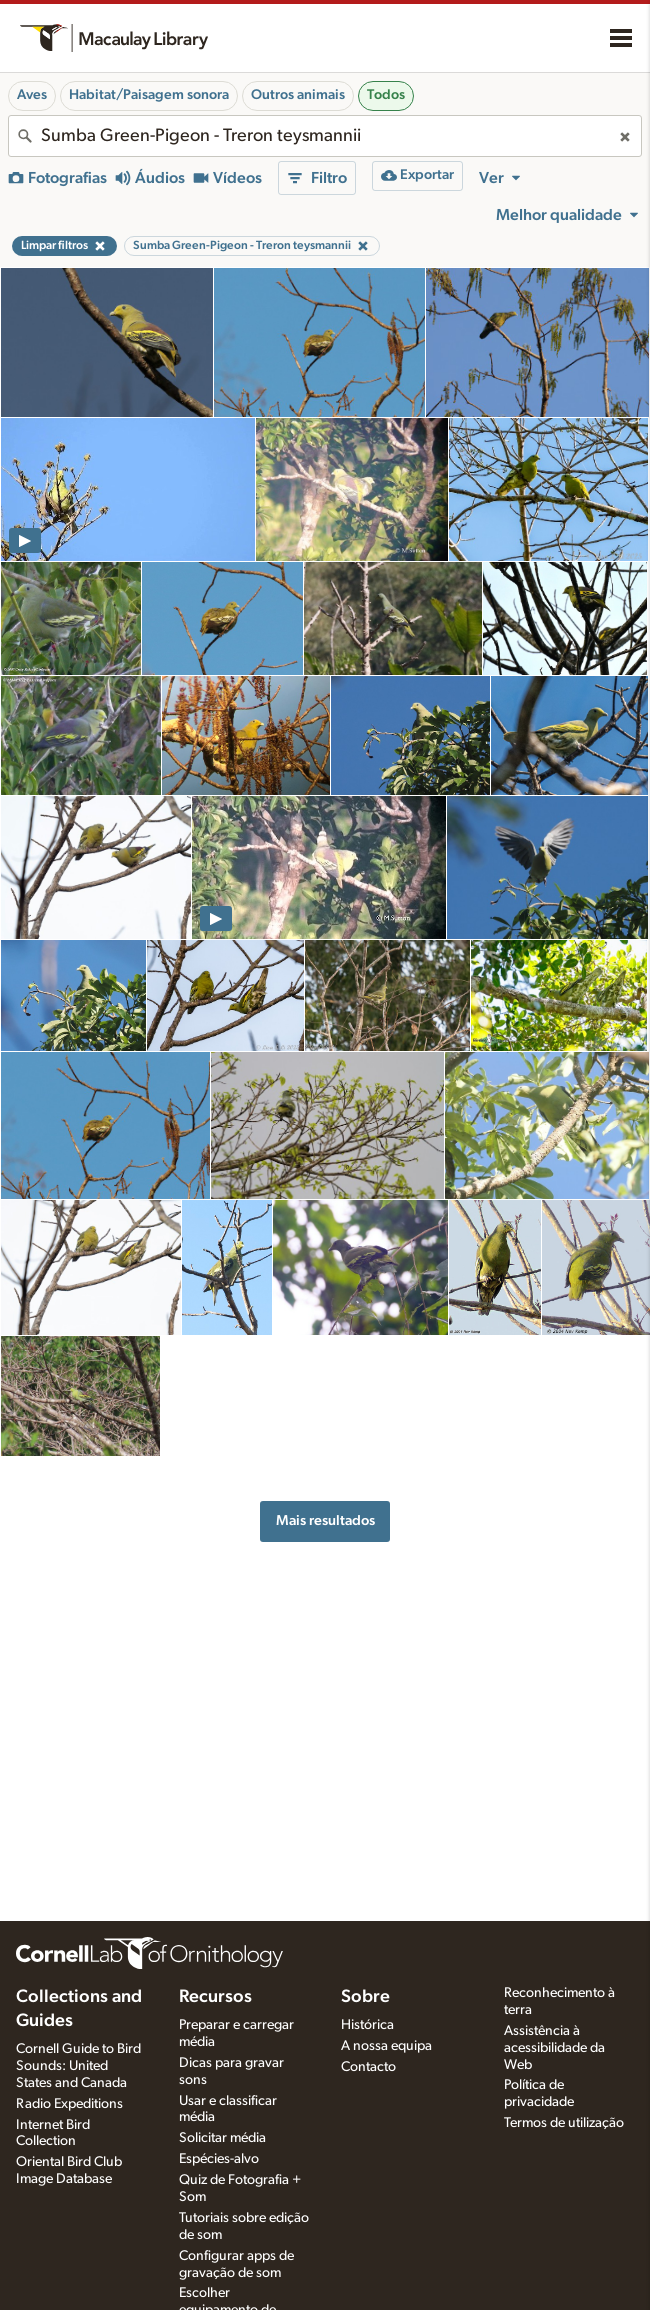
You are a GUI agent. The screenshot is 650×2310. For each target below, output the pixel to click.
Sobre (365, 1997)
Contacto (368, 2067)
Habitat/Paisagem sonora (149, 95)
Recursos (215, 1997)
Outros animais (298, 95)
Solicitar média (222, 2138)
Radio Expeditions (69, 2104)
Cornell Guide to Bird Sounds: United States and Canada (78, 2066)
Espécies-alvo (219, 2159)
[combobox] (325, 136)
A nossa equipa (386, 2046)
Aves (32, 95)
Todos (386, 95)
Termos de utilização (564, 2123)
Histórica (367, 2025)
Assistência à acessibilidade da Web (554, 2048)
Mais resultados (325, 1520)
